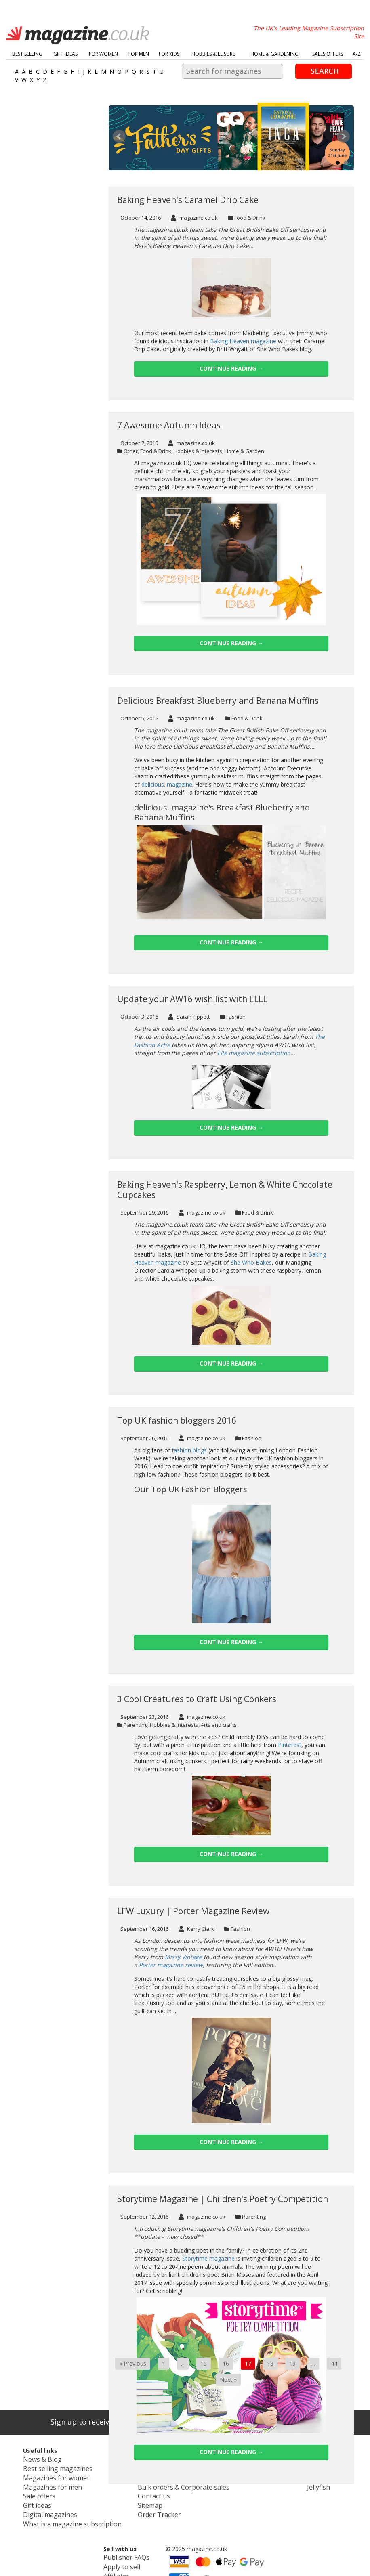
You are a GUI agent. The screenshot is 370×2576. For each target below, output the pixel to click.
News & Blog (28, 2459)
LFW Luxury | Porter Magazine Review (193, 1911)
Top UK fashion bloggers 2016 (176, 1420)
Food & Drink (249, 217)
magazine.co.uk (194, 217)
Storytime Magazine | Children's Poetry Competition (222, 2199)
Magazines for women (40, 2475)
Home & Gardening (274, 53)
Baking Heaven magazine (243, 341)
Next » (228, 2379)
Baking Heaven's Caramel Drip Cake (188, 200)
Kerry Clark (196, 1928)
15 (203, 2363)
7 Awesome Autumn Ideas (169, 425)
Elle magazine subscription (253, 1053)
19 (292, 2363)
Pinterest (289, 1745)
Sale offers (25, 2491)
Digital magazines (34, 2507)
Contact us (125, 2491)
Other (131, 451)
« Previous (132, 2363)
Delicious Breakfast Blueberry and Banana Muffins (218, 700)
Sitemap (122, 2499)
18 (270, 2363)
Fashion (236, 1016)
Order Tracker (129, 2507)
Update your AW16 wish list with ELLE (192, 999)
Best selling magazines (41, 2467)
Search (325, 71)
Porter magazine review (171, 1965)
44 (334, 2363)
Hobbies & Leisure (213, 53)
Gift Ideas (65, 53)
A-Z (357, 53)
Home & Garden (244, 451)
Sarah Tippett (189, 1016)
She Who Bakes (251, 1262)
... (183, 2363)
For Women (103, 53)
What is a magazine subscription (53, 2515)
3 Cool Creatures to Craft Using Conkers (196, 1699)
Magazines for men (36, 2483)
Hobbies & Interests (198, 451)
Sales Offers (327, 53)
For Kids (169, 53)
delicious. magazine (166, 784)
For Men (138, 53)
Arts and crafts (219, 1725)
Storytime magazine (208, 2258)
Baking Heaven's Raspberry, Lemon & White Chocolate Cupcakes (224, 1189)
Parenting (135, 1725)
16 (226, 2363)
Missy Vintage (183, 1957)
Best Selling (27, 53)
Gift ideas (23, 2499)
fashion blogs (189, 1450)
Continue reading (231, 368)
